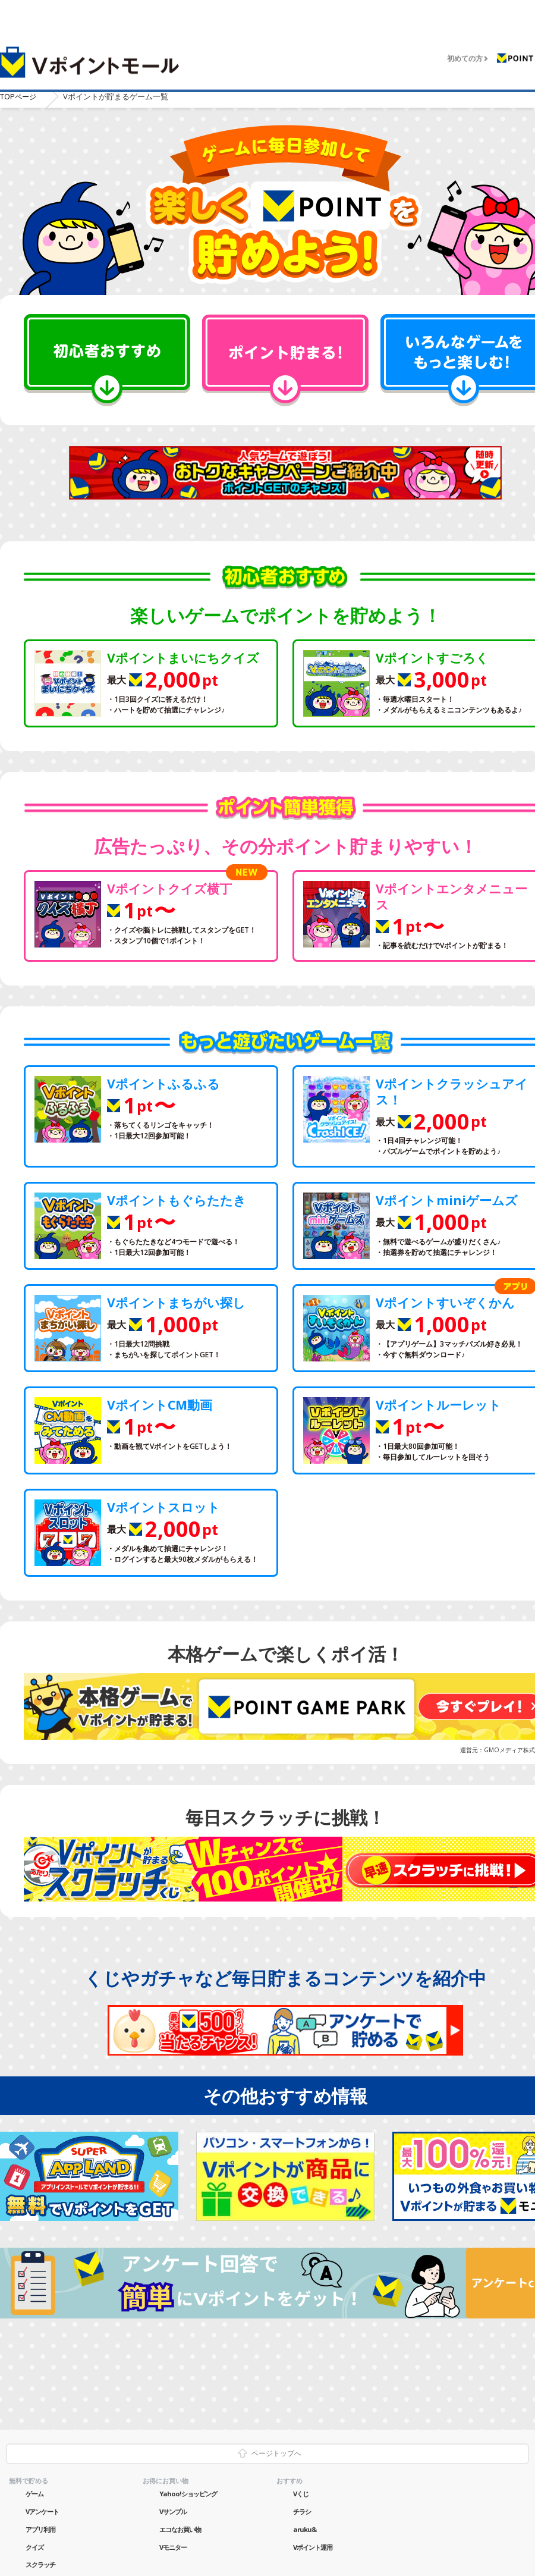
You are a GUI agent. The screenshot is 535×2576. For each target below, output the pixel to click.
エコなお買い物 (180, 2528)
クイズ (34, 2546)
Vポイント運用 (312, 2546)
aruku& (304, 2528)
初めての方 (465, 50)
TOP (19, 96)
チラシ (302, 2510)
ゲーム (34, 2493)
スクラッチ (40, 2563)
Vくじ (301, 2493)
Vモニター (173, 2546)
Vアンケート (42, 2510)
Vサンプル (173, 2510)
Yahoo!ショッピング (188, 2493)
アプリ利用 (40, 2528)
